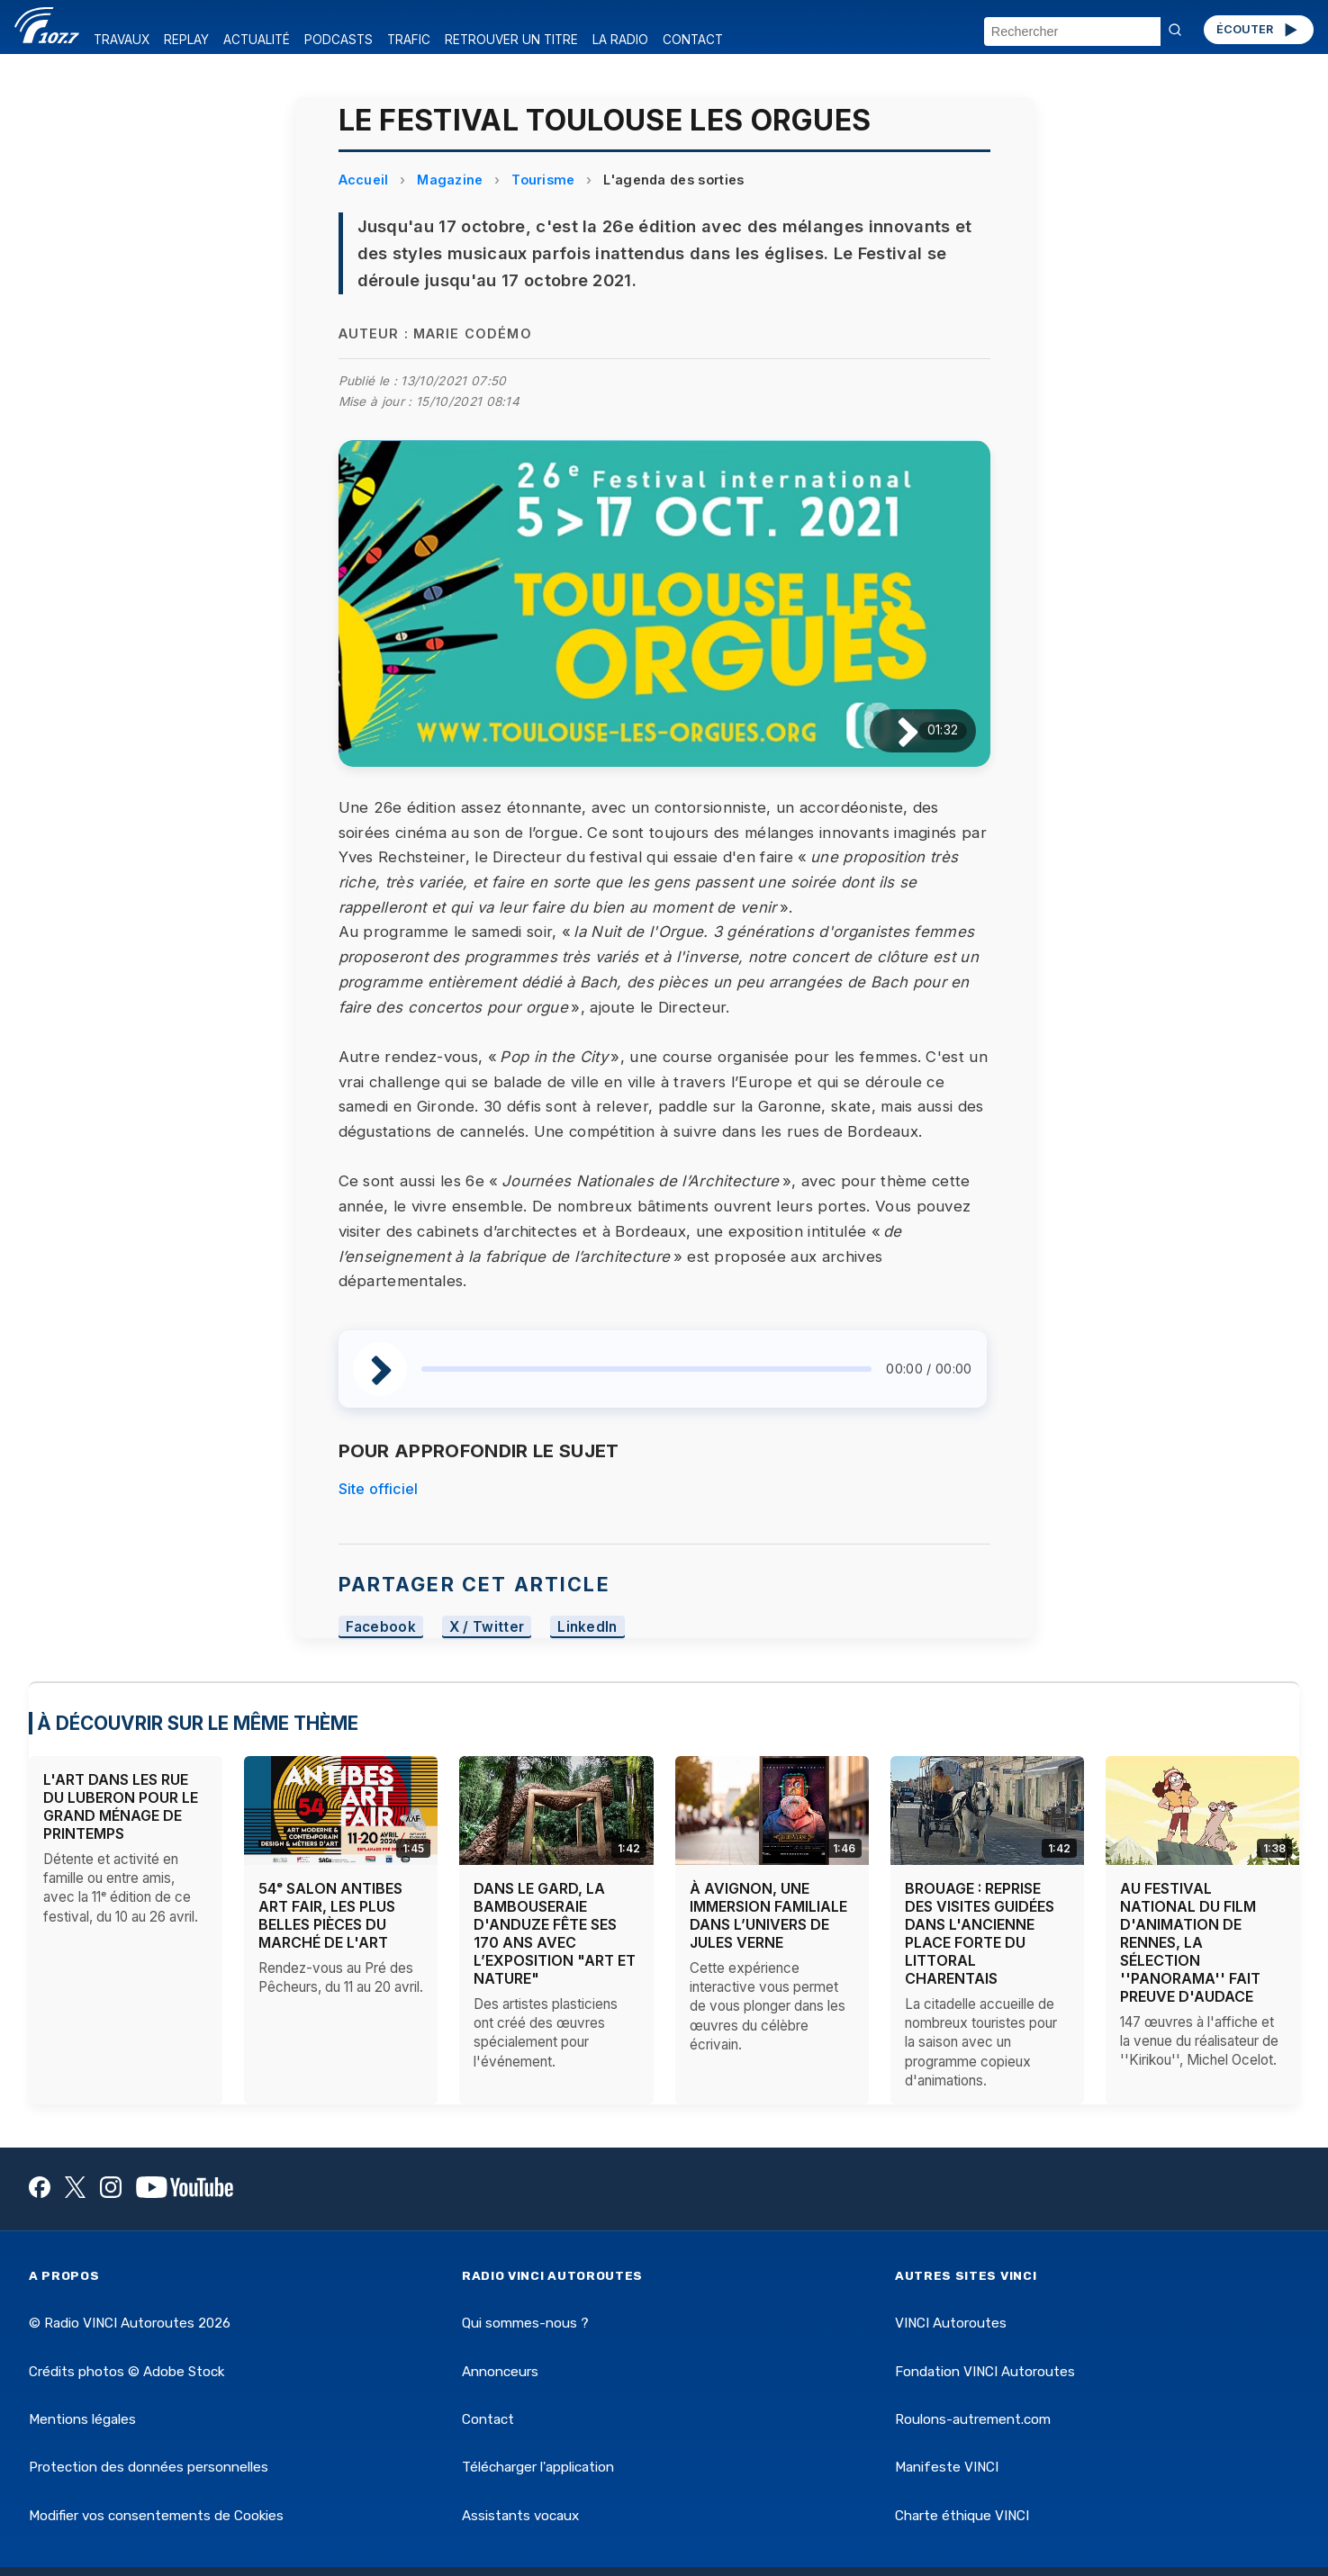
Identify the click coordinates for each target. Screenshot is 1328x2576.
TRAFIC (408, 39)
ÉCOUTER (1258, 30)
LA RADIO (620, 39)
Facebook (381, 1626)
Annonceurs (500, 2372)
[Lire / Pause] (893, 730)
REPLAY (186, 39)
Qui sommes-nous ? (525, 2323)
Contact (488, 2419)
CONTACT (693, 39)
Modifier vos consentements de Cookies (156, 2516)
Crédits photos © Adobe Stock (126, 2372)
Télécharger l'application (538, 2467)
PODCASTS (338, 39)
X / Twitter (487, 1626)
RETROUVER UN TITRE (511, 39)
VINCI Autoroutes (951, 2323)
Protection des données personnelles (148, 2467)
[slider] (646, 1369)
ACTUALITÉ (256, 39)
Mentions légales (82, 2419)
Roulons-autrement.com (973, 2419)
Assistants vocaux (520, 2516)
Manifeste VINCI (946, 2467)
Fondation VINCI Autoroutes (985, 2372)
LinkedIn (587, 1626)
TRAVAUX (121, 39)
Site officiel (379, 1489)
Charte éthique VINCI (962, 2516)
